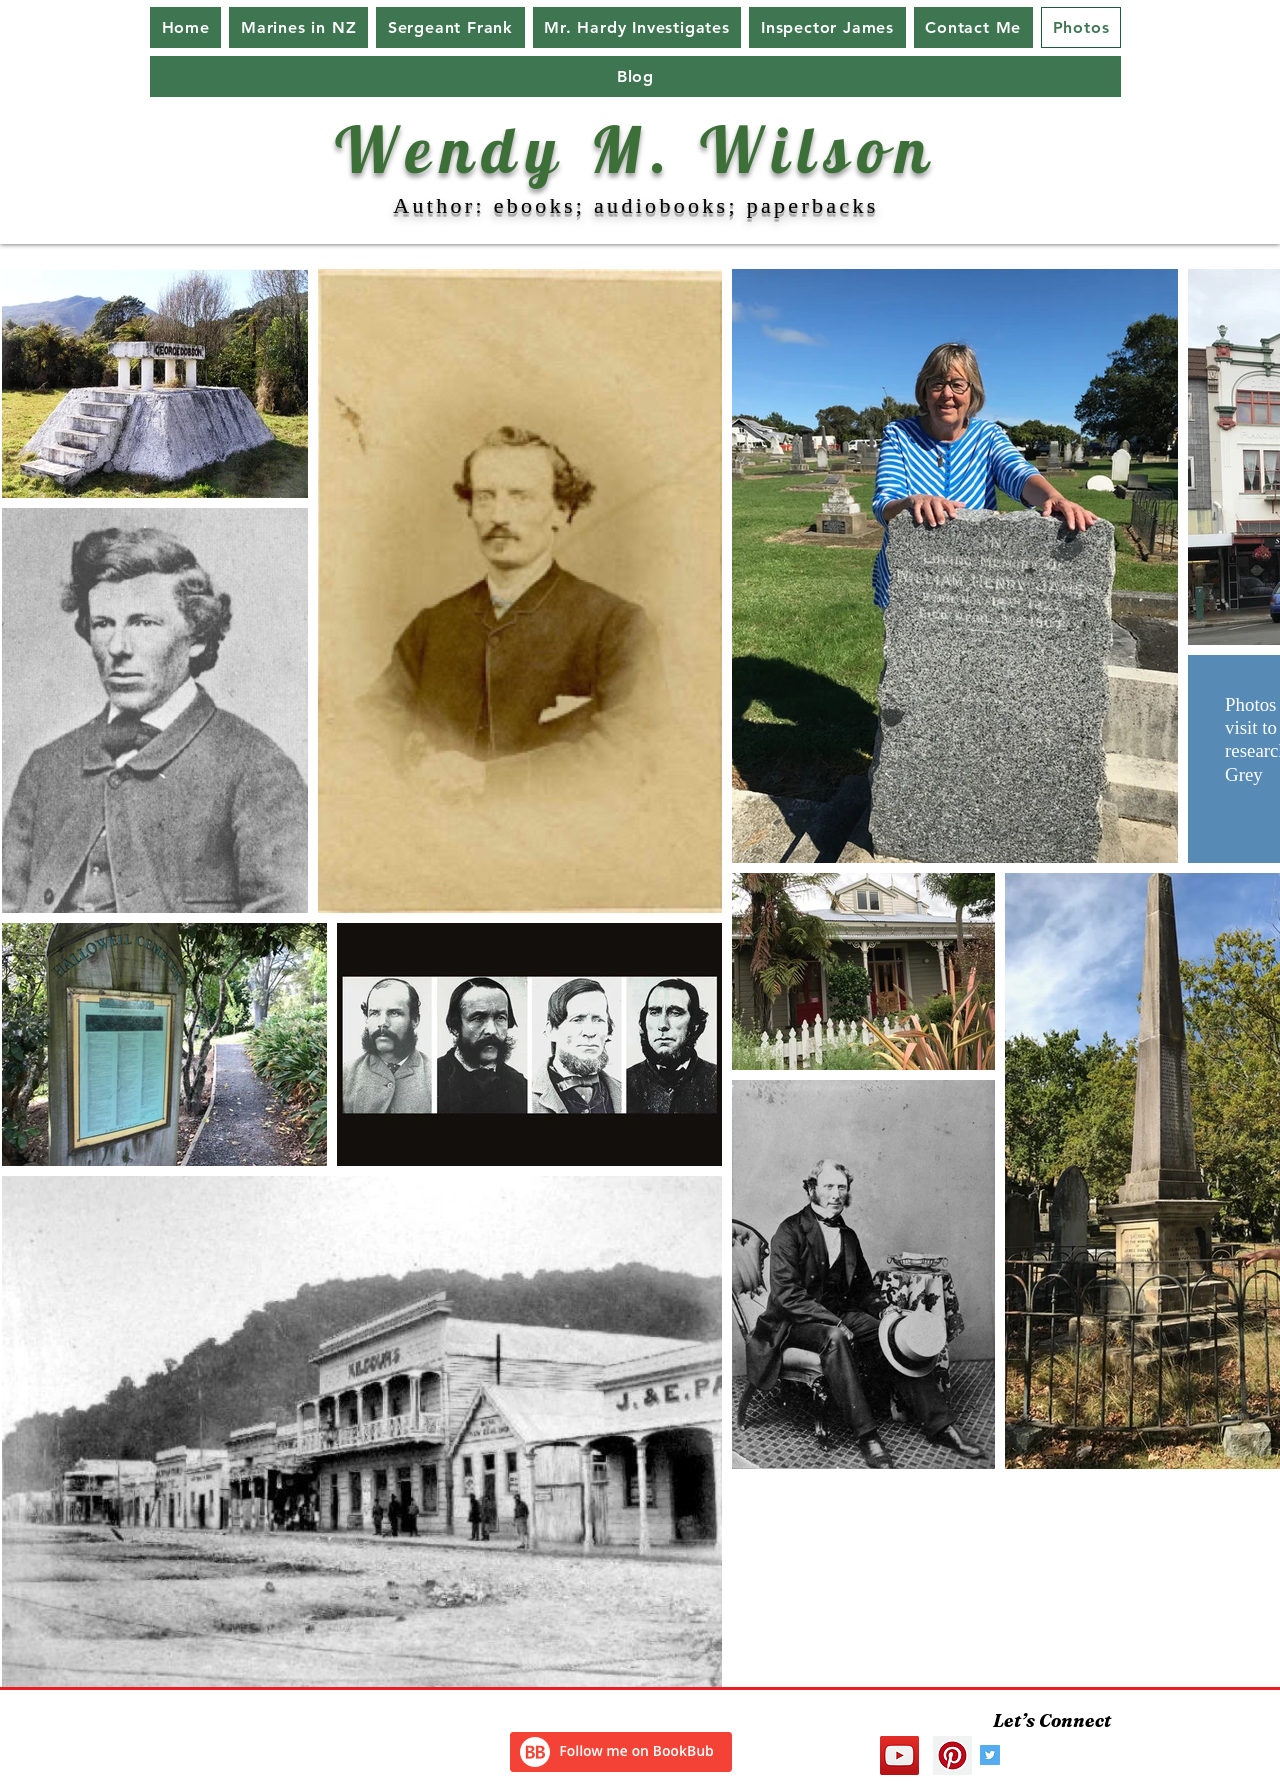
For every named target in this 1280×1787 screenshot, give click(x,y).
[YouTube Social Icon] (899, 1755)
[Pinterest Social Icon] (952, 1755)
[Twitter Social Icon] (990, 1755)
